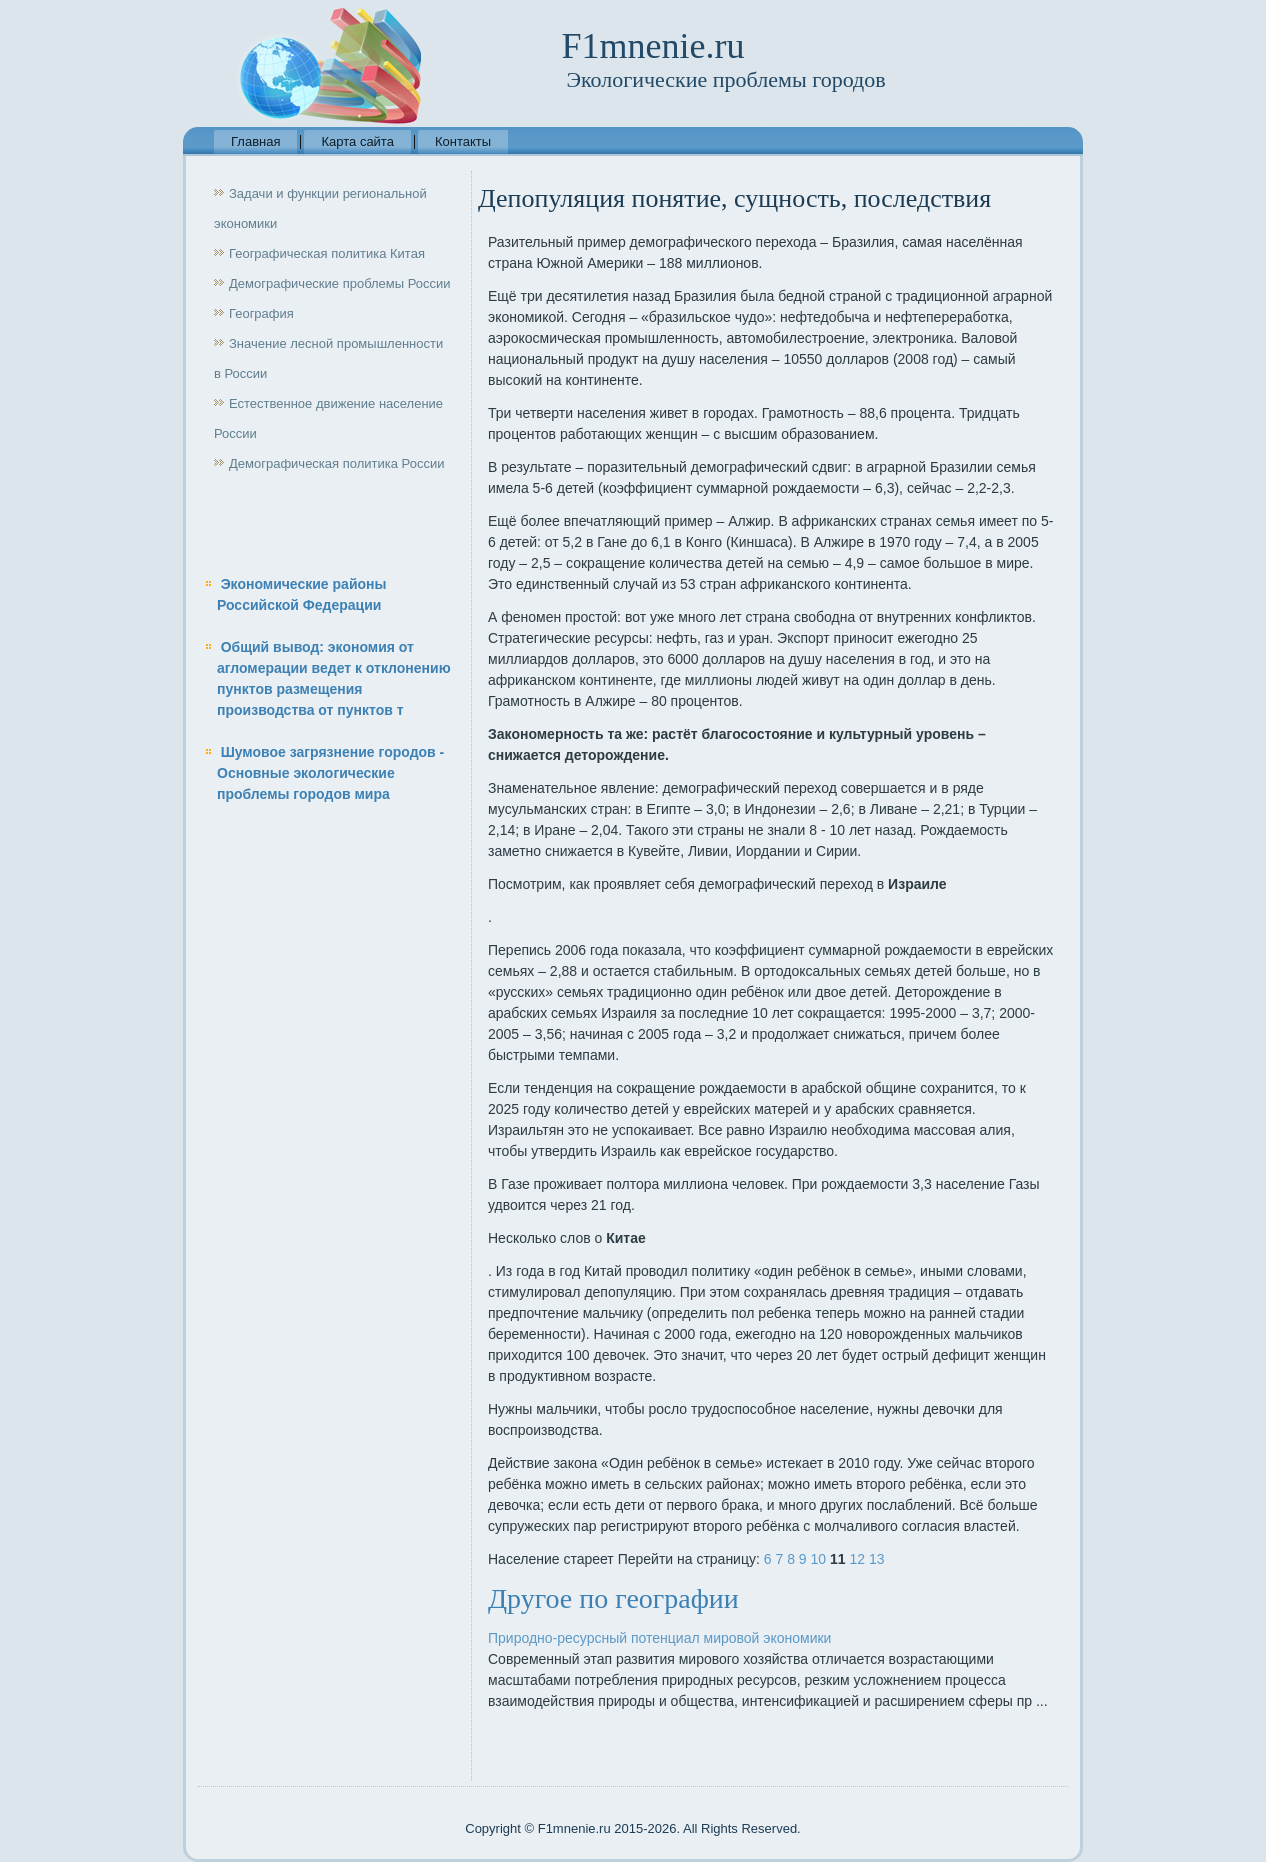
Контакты (463, 141)
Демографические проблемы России (340, 283)
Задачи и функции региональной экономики (320, 208)
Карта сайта (357, 141)
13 (877, 1559)
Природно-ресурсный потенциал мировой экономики (659, 1638)
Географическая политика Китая (327, 253)
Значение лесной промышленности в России (328, 358)
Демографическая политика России (336, 463)
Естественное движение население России (328, 418)
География (261, 313)
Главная (255, 141)
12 (857, 1559)
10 (819, 1559)
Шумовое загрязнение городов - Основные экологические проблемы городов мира (330, 773)
